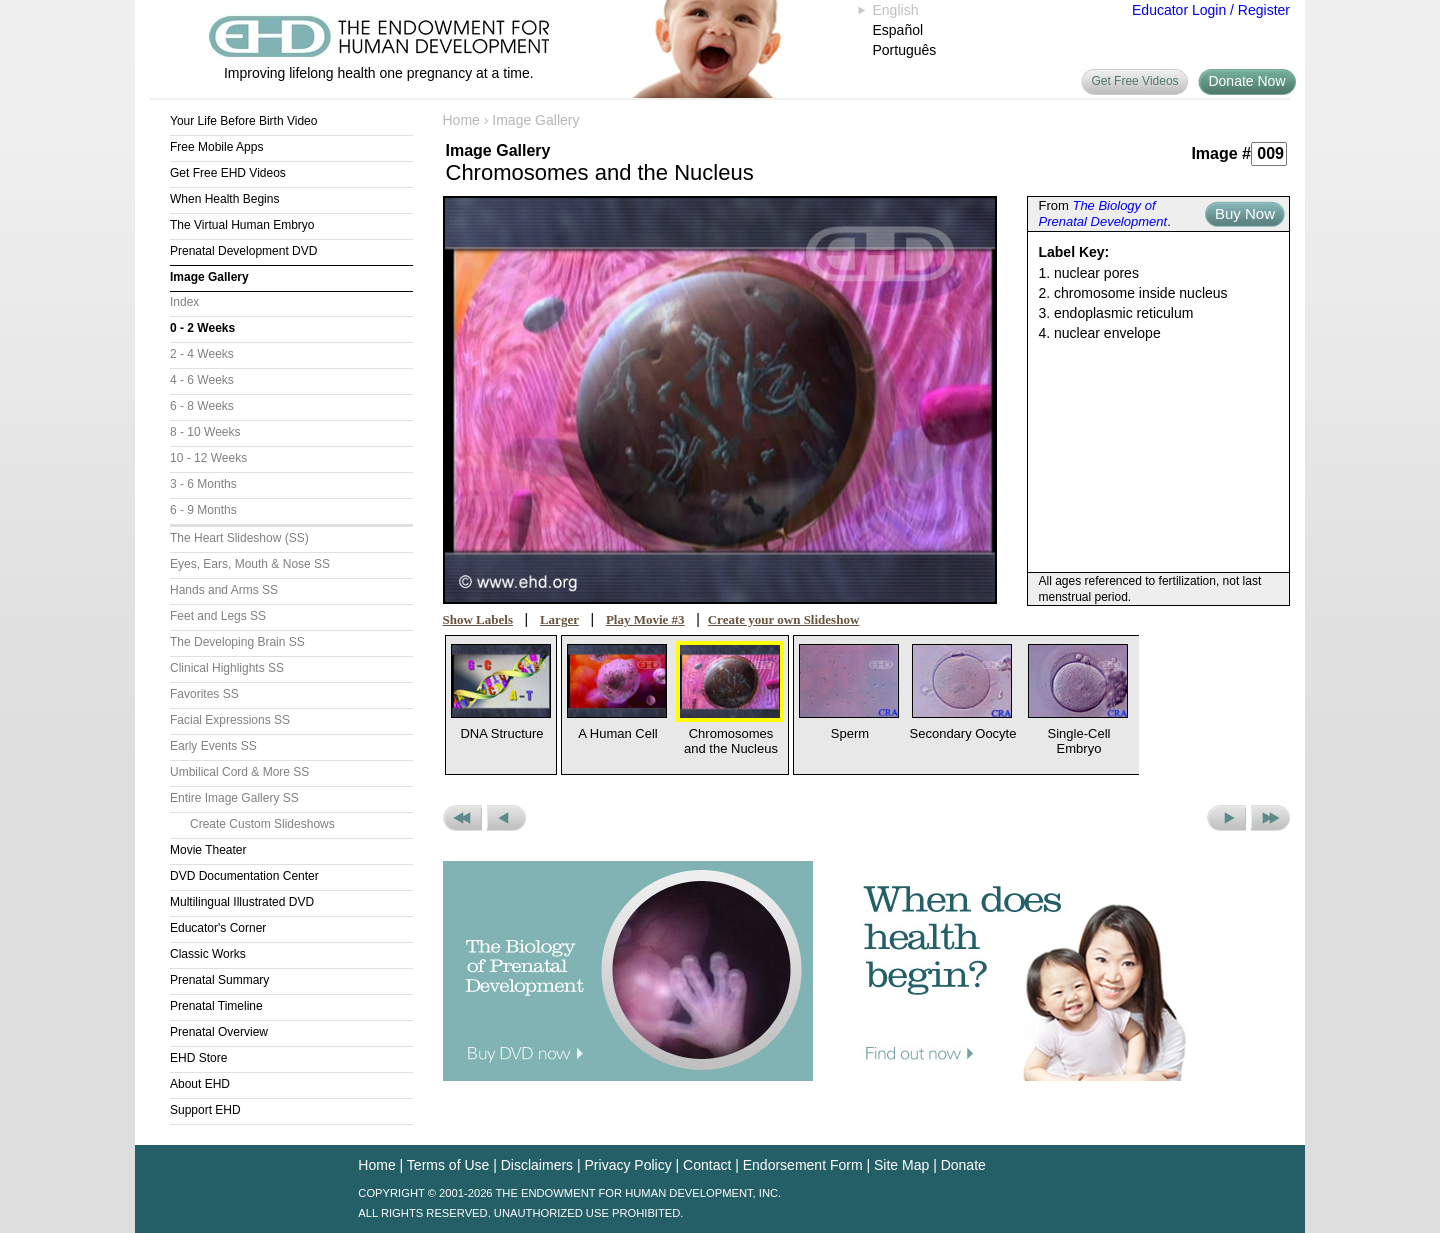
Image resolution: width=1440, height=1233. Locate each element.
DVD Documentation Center (244, 876)
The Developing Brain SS (237, 642)
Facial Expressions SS (230, 720)
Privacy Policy (628, 1165)
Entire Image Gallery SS (234, 798)
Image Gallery (209, 277)
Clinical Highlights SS (227, 668)
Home (461, 120)
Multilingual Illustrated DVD (242, 902)
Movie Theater (208, 850)
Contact (707, 1165)
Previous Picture (506, 818)
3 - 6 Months (203, 484)
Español (898, 30)
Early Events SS (213, 746)
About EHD (200, 1084)
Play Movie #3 (645, 619)
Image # (1221, 153)
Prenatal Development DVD (243, 251)
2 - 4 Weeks (202, 354)
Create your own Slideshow (784, 619)
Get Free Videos (1134, 81)
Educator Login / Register (1211, 10)
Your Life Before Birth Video (243, 121)
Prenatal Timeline (216, 1006)
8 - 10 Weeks (205, 432)
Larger (559, 619)
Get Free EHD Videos (228, 173)
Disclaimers (537, 1165)
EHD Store (198, 1058)
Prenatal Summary (219, 980)
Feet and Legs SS (218, 616)
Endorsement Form (803, 1165)
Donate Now (1246, 81)
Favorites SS (204, 694)
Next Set (1270, 818)
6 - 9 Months (203, 510)
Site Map (901, 1165)
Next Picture (1226, 818)
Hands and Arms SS (224, 590)
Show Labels (478, 619)
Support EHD (205, 1110)
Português (905, 50)
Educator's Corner (218, 928)
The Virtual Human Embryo (242, 225)
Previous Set (462, 818)
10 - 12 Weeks (208, 458)
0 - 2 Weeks (202, 328)
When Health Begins (224, 199)
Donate (963, 1165)
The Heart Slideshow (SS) (239, 538)
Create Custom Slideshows (262, 824)
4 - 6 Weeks (202, 380)
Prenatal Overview (219, 1032)
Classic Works (208, 954)
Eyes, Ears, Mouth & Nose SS (250, 564)
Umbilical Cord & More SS (239, 772)
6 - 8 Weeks (202, 406)
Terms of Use (448, 1165)
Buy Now (1245, 213)
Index (184, 302)
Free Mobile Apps (216, 147)
